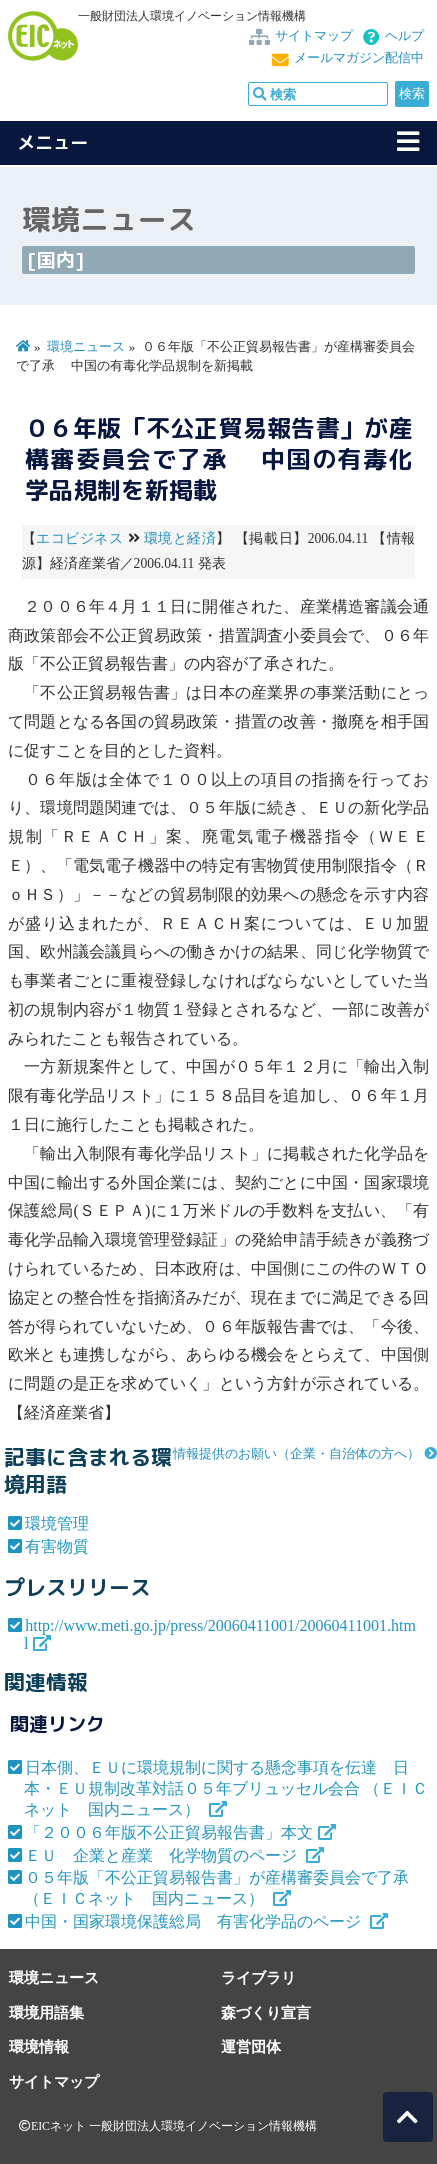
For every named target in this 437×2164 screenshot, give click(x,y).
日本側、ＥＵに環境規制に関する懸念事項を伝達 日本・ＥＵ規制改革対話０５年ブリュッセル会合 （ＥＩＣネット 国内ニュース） (226, 1788)
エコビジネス (79, 538)
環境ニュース (86, 347)
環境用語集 (46, 2012)
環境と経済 (180, 538)
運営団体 (251, 2046)
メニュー (53, 142)
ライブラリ (258, 1977)
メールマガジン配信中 (359, 58)
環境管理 (57, 1523)
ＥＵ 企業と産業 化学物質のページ (163, 1855)
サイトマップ (314, 36)
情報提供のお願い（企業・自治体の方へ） (296, 1454)
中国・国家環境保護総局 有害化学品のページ (195, 1921)
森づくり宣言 (266, 2012)
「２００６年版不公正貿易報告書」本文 (169, 1832)
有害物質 (57, 1546)
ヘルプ (404, 36)
